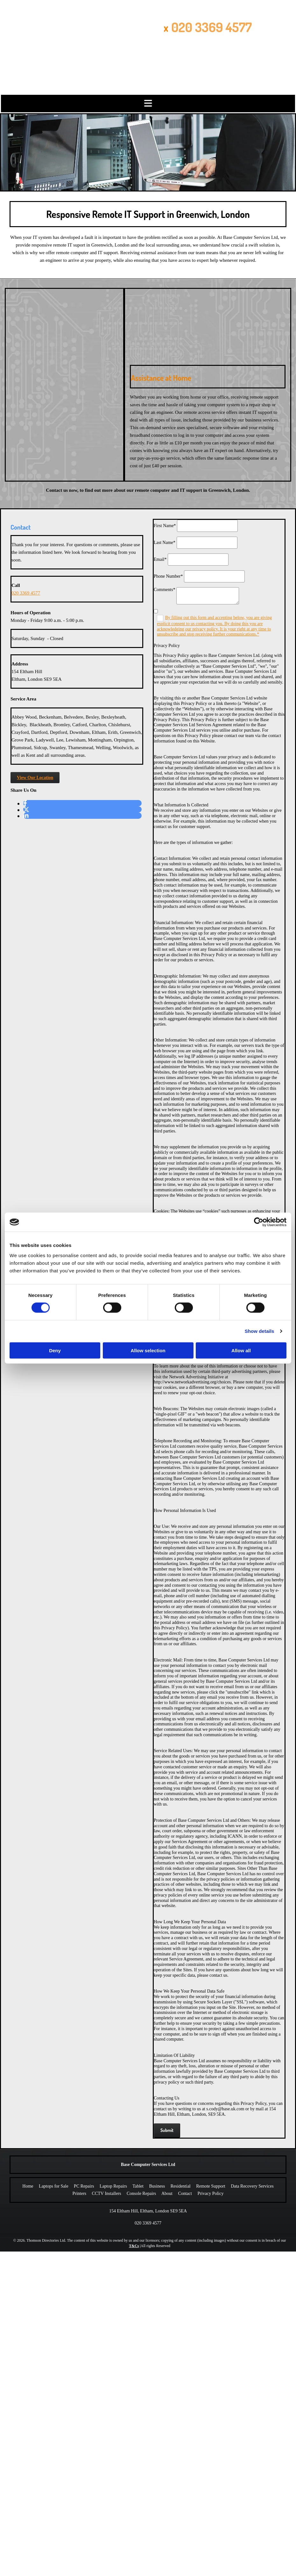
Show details (259, 1331)
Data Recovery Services (252, 2186)
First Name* (165, 525)
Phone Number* (168, 576)
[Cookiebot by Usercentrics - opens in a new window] (258, 1222)
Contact (185, 2193)
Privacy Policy (210, 2193)
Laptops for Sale (53, 2186)
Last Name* (164, 542)
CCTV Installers (106, 2193)
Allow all (241, 1350)
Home (27, 2186)
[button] (35, 777)
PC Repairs (84, 2186)
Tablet (138, 2186)
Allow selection (147, 1350)
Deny (55, 1350)
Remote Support (210, 2186)
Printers (80, 2193)
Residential (181, 2186)
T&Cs (134, 2246)
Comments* (164, 589)
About (167, 2193)
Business (157, 2186)
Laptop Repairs (113, 2186)
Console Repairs (141, 2193)
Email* (160, 559)
